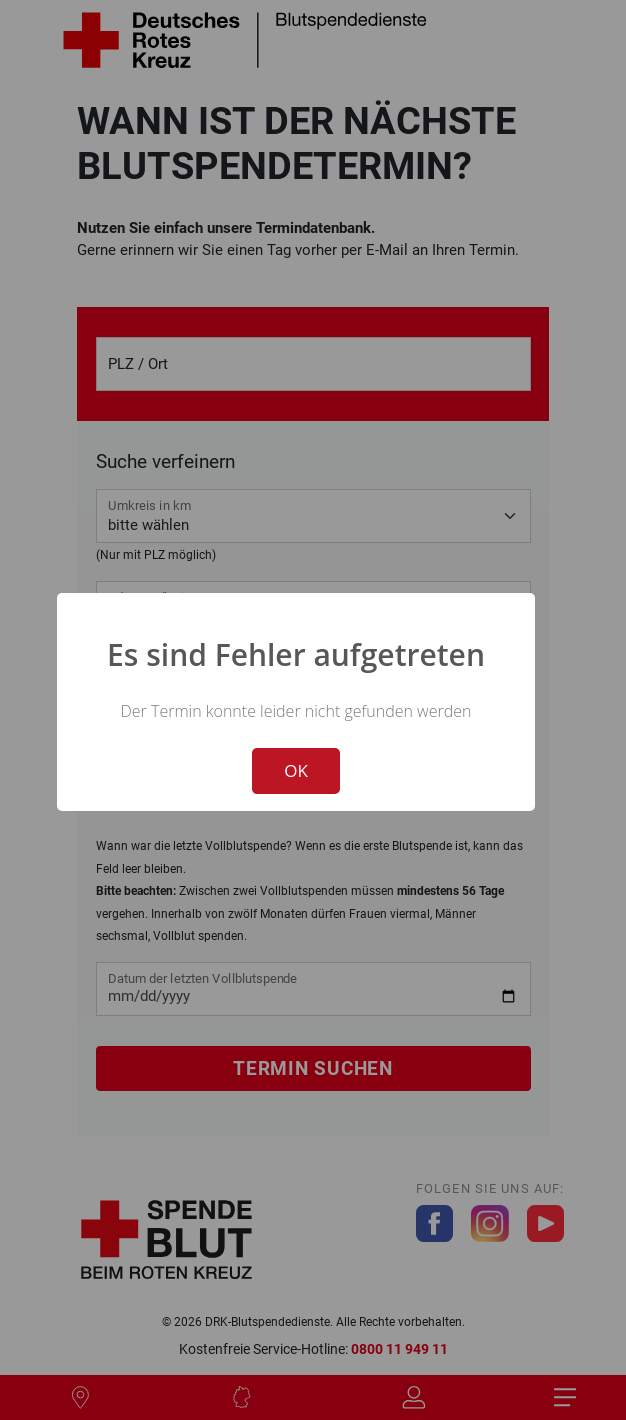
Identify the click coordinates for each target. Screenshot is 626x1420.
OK (296, 770)
